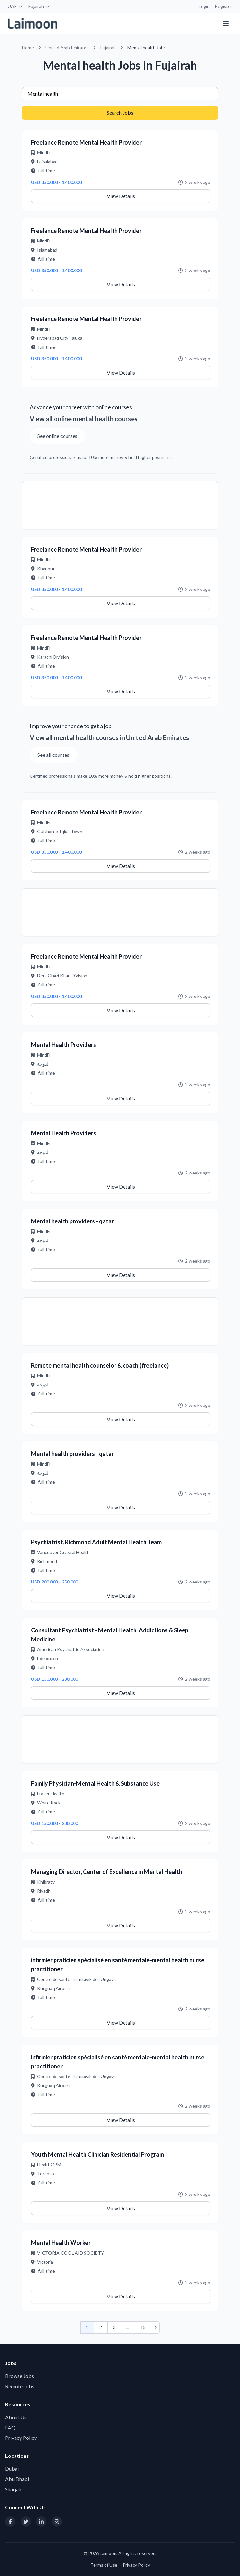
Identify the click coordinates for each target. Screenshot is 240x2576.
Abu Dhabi (17, 2479)
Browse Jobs (19, 2376)
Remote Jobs (19, 2386)
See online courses (57, 436)
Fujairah (39, 6)
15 (142, 2327)
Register (223, 6)
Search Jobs (120, 112)
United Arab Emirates (67, 47)
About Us (15, 2417)
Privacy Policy (21, 2438)
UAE (15, 6)
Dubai (12, 2469)
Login (204, 6)
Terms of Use (103, 2565)
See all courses (53, 755)
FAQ (10, 2427)
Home (28, 47)
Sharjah (13, 2489)
